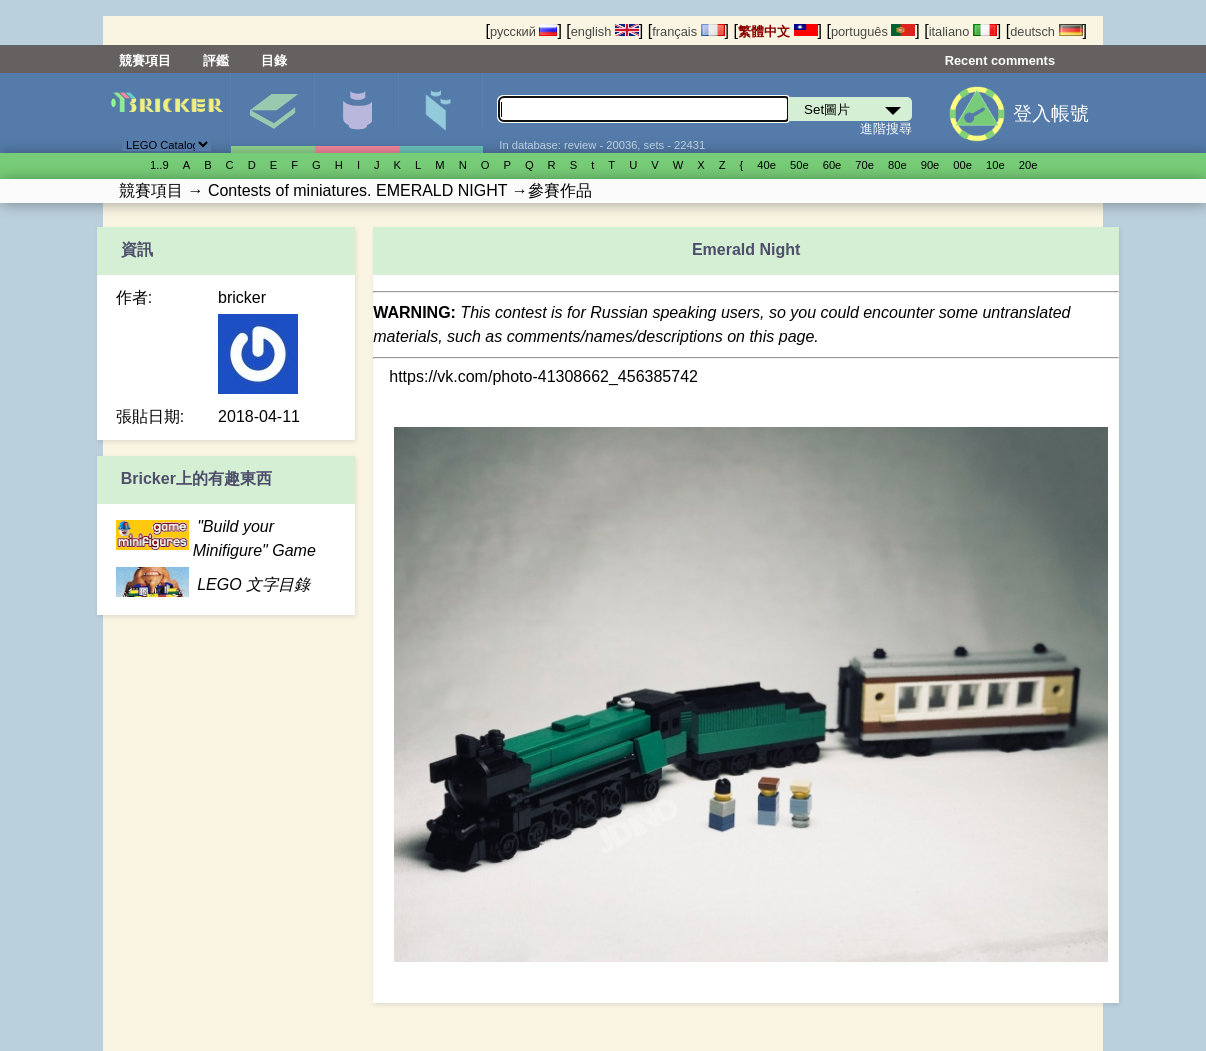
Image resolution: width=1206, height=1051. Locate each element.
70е (864, 165)
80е (897, 165)
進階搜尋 (886, 128)
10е (995, 165)
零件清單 (440, 113)
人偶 (356, 113)
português (873, 31)
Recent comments (1000, 60)
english (605, 31)
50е (799, 165)
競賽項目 (145, 60)
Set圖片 (272, 113)
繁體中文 (778, 31)
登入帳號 (1051, 113)
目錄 (274, 60)
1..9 (159, 165)
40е (766, 165)
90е (930, 165)
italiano (963, 31)
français (688, 31)
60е (832, 165)
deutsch (1046, 31)
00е (962, 165)
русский (523, 31)
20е (1028, 165)
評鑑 (216, 60)
